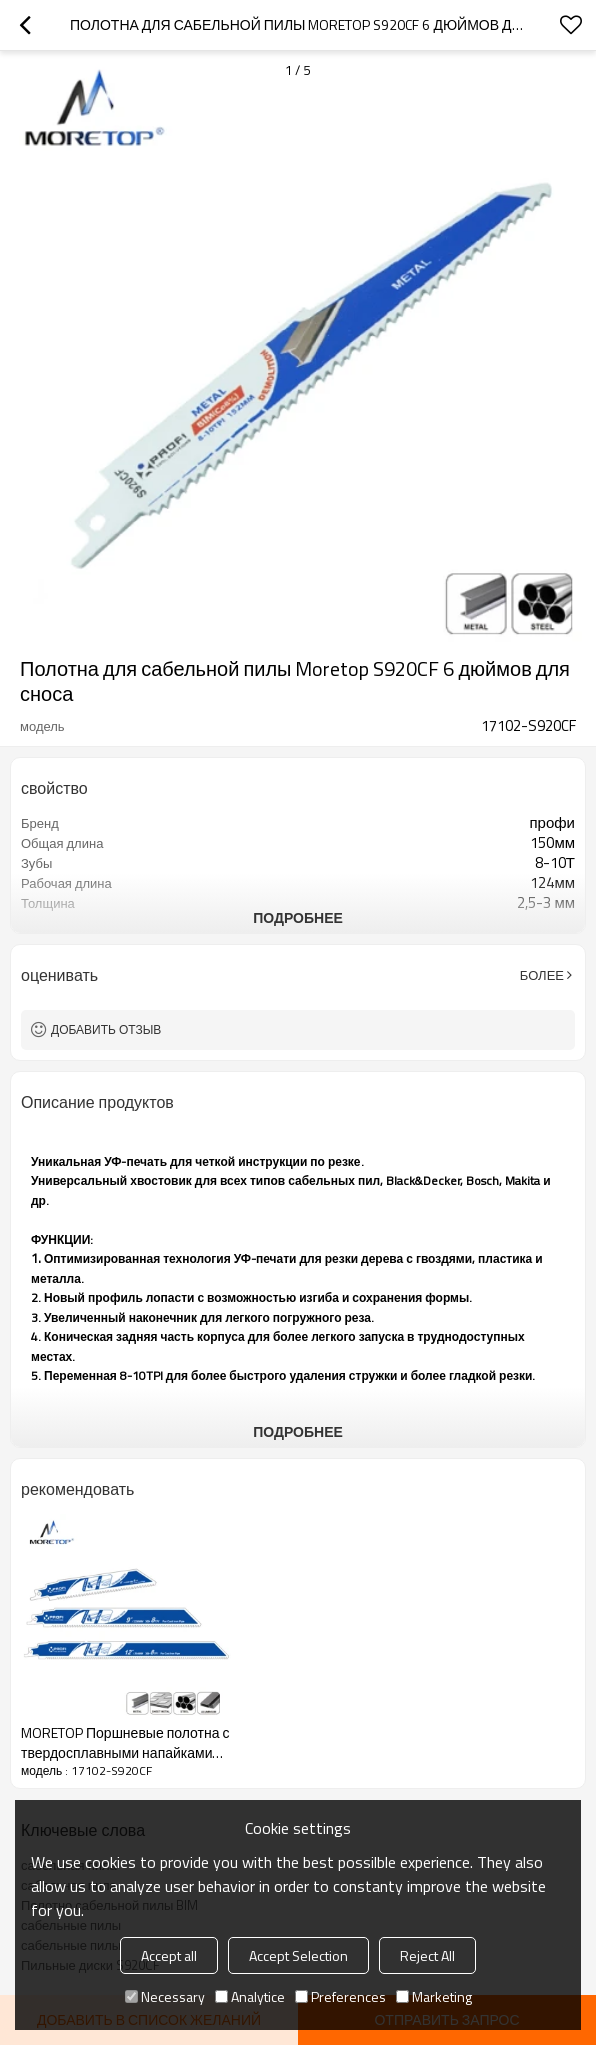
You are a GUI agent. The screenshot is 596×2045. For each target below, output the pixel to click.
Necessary (165, 1996)
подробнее (298, 917)
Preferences (340, 1996)
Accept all (169, 1955)
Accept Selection (298, 1955)
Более (542, 975)
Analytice (250, 1996)
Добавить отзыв (106, 1029)
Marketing (434, 1996)
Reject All (427, 1955)
